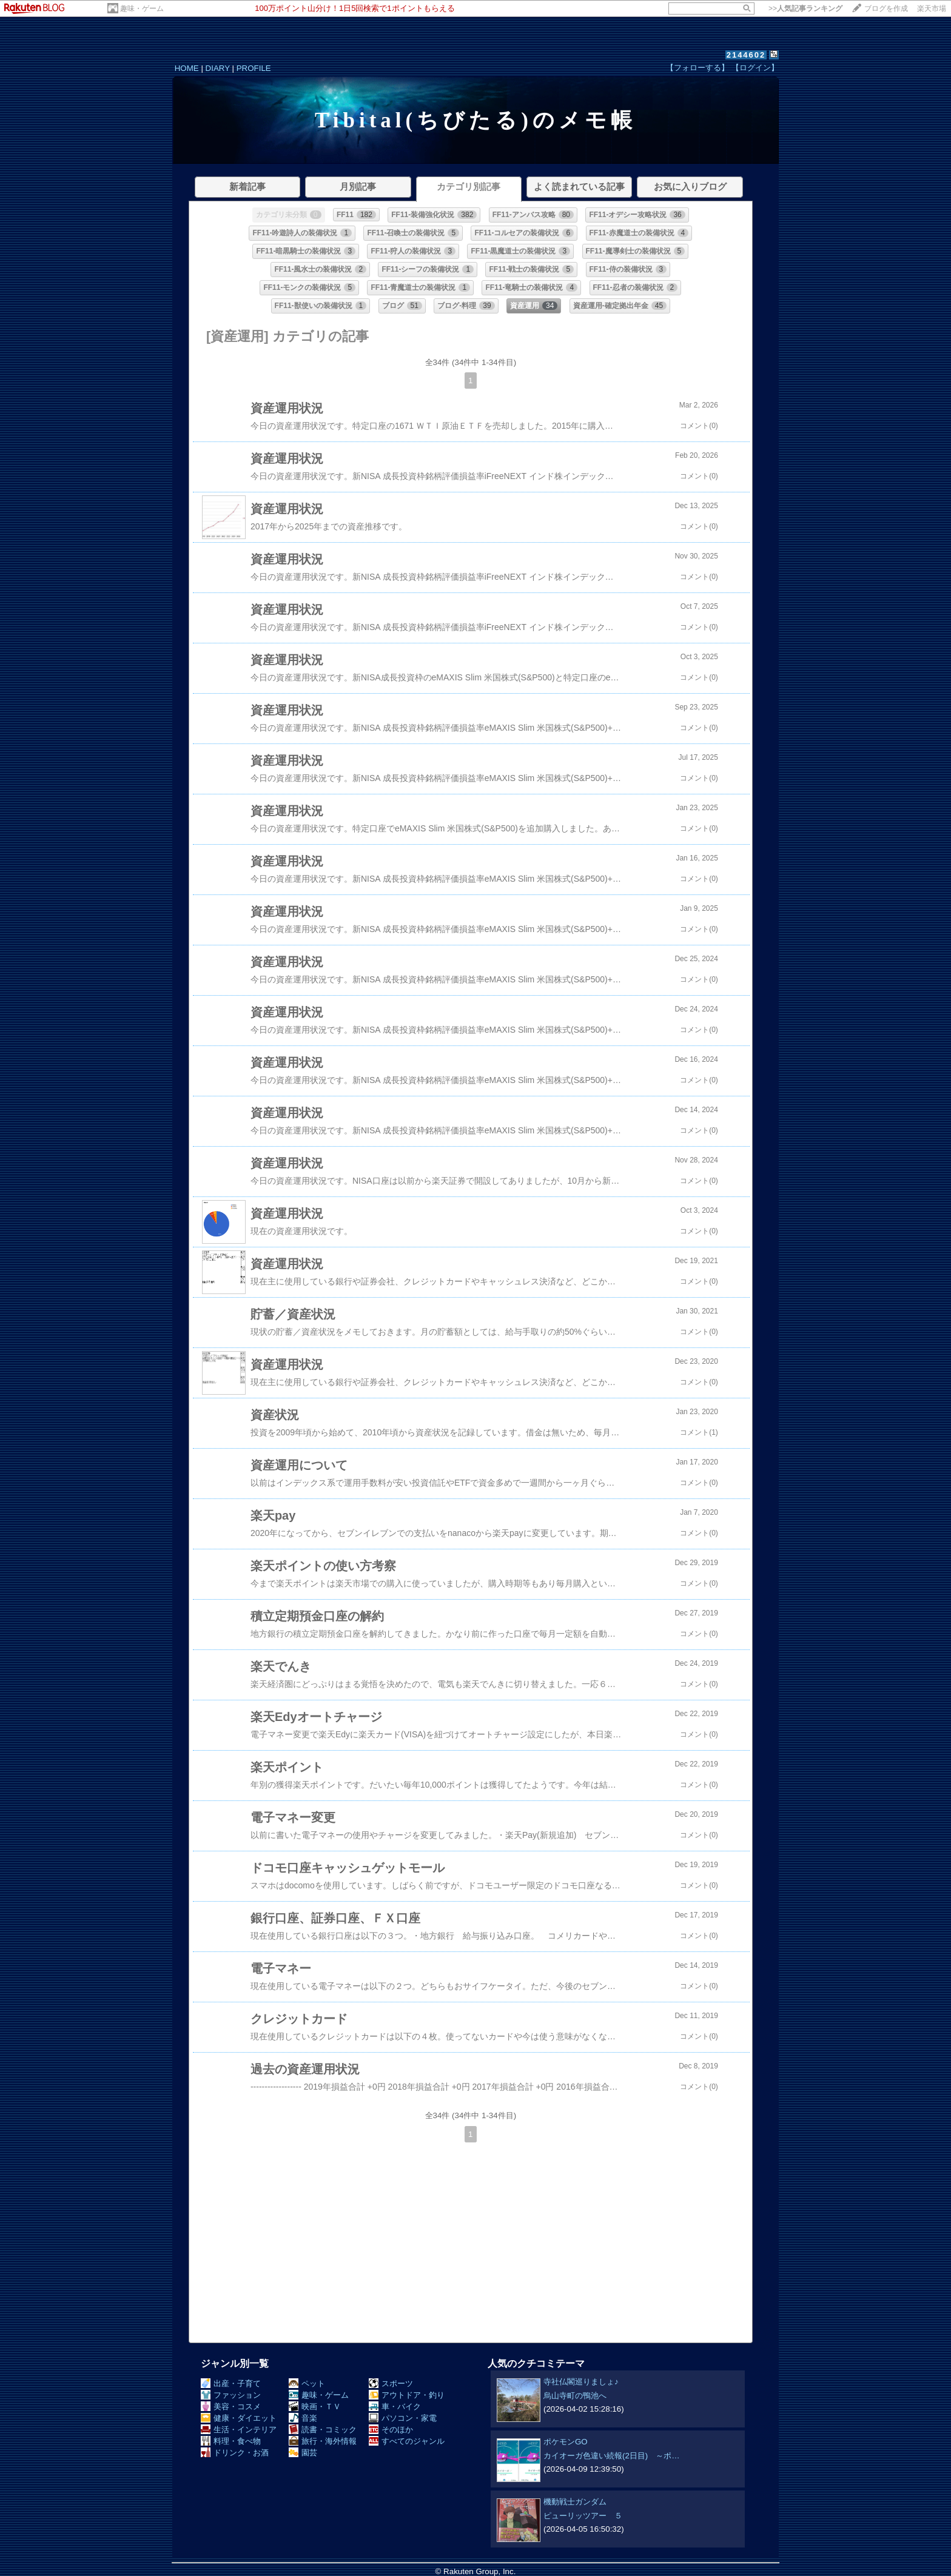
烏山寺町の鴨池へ (575, 2395)
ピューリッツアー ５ (582, 2515)
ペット (307, 2383)
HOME (187, 68)
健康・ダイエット (239, 2418)
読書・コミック (323, 2429)
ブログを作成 (886, 8)
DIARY (218, 68)
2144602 (746, 54)
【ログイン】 (755, 67)
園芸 (303, 2452)
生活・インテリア (239, 2429)
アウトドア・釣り (407, 2395)
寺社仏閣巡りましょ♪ (581, 2381)
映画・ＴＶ (315, 2406)
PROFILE (254, 68)
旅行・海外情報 (323, 2441)
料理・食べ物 (231, 2441)
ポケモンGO (565, 2441)
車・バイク (395, 2406)
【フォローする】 (697, 67)
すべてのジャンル (407, 2441)
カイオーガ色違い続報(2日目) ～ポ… (611, 2455)
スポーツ (391, 2383)
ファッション (231, 2395)
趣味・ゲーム (142, 8)
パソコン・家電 (403, 2418)
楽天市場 (931, 8)
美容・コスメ (231, 2406)
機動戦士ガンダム (575, 2501)
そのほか (391, 2429)
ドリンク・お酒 (235, 2452)
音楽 (303, 2418)
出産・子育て (231, 2383)
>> (805, 8)
